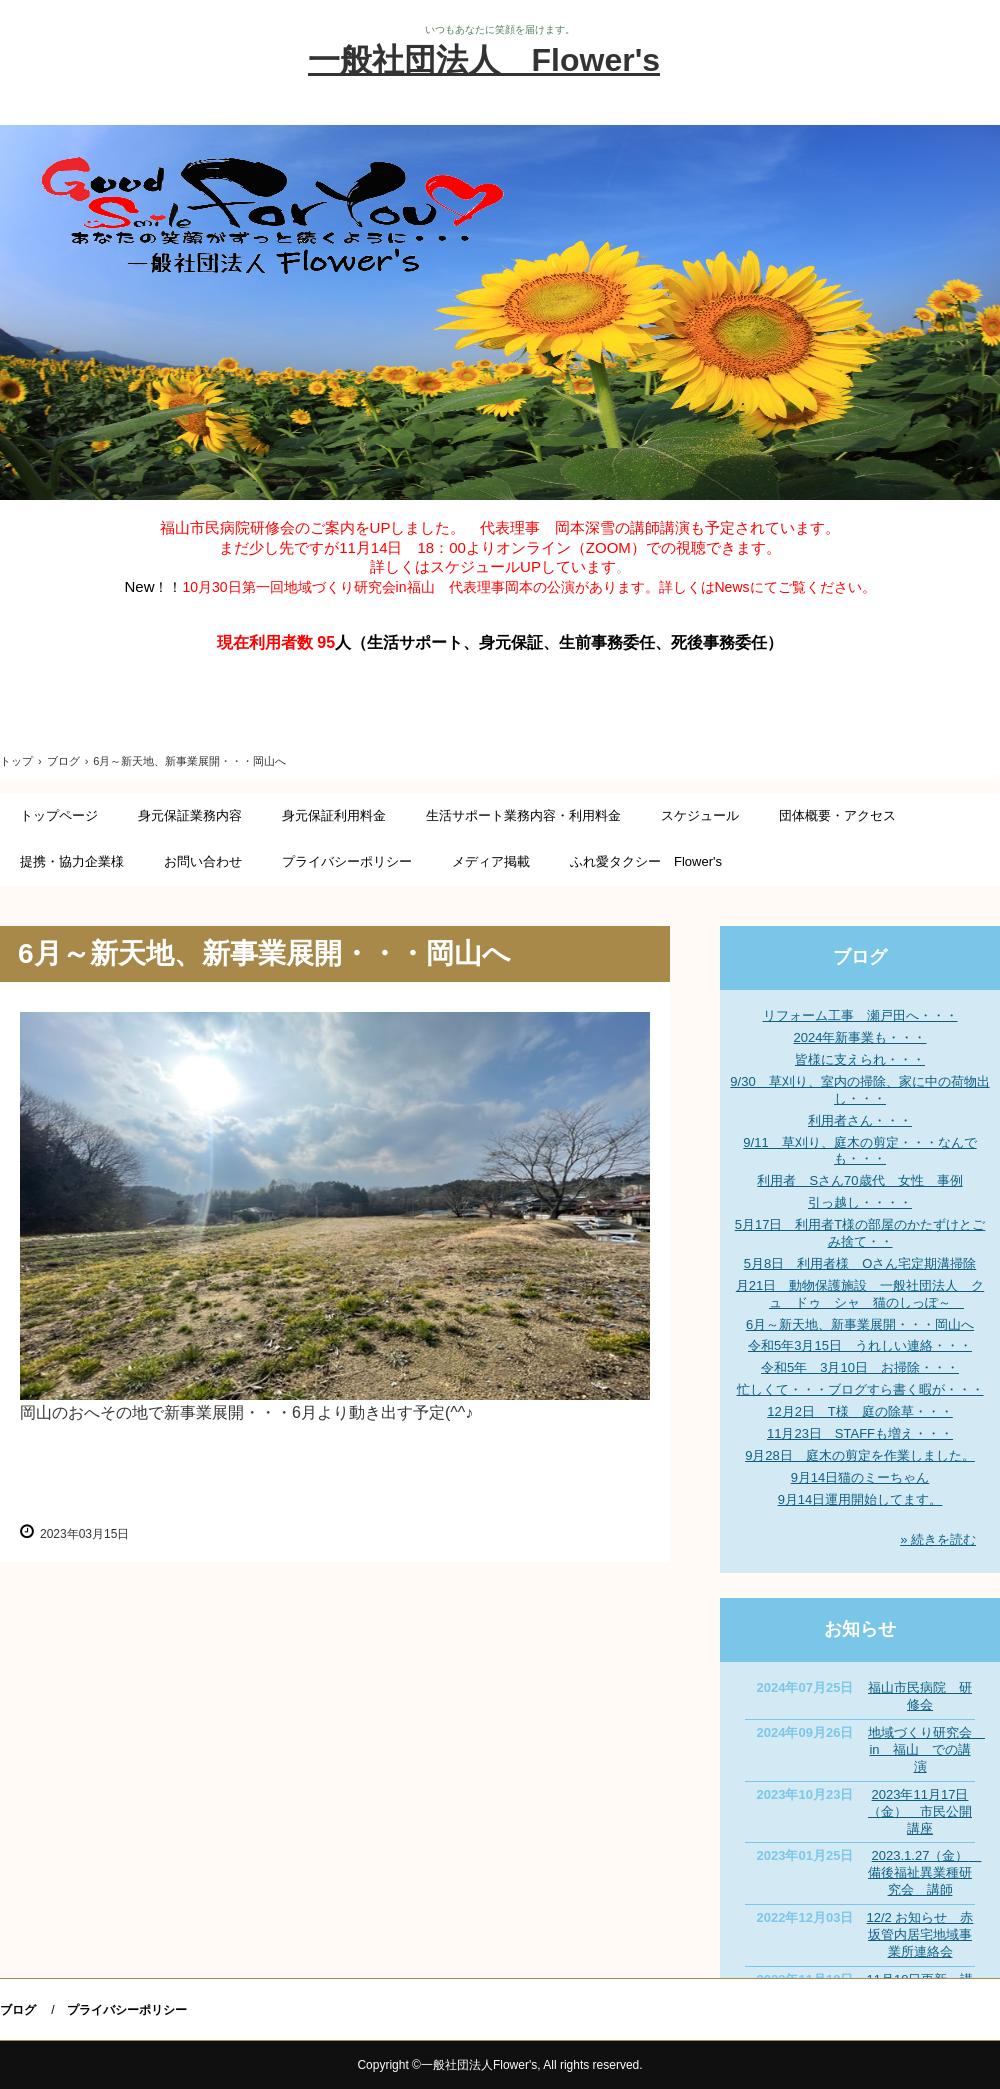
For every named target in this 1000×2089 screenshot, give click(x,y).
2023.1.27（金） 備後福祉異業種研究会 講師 (924, 1872)
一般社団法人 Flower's (484, 60)
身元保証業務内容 (190, 815)
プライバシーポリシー (347, 861)
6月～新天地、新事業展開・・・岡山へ (860, 1324)
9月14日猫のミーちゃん (860, 1477)
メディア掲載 (491, 861)
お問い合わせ (203, 861)
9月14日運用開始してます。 (860, 1499)
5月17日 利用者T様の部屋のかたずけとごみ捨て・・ (860, 1233)
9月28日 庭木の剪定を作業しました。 (860, 1455)
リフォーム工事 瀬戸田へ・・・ (860, 1015)
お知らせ (860, 1629)
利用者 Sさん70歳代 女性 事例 (859, 1180)
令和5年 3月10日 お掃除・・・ (860, 1367)
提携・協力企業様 (72, 861)
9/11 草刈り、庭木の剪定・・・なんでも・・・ (859, 1151)
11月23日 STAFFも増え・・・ (860, 1433)
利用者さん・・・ (860, 1120)
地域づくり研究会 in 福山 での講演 (926, 1749)
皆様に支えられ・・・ (860, 1059)
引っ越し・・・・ (860, 1202)
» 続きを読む (938, 1539)
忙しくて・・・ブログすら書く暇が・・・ (860, 1389)
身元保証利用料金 (334, 815)
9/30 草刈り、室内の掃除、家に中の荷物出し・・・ (859, 1090)
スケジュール (700, 815)
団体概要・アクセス (837, 815)
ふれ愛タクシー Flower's (646, 861)
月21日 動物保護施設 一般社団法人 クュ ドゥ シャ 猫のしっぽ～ (860, 1294)
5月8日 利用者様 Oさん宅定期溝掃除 (860, 1263)
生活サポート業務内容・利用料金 (523, 815)
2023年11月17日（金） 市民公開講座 (920, 1811)
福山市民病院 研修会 (920, 1696)
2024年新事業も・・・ (860, 1037)
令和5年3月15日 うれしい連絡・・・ (860, 1345)
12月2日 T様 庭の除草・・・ (860, 1411)
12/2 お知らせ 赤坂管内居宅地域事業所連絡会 (920, 1934)
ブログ (860, 957)
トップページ (59, 815)
